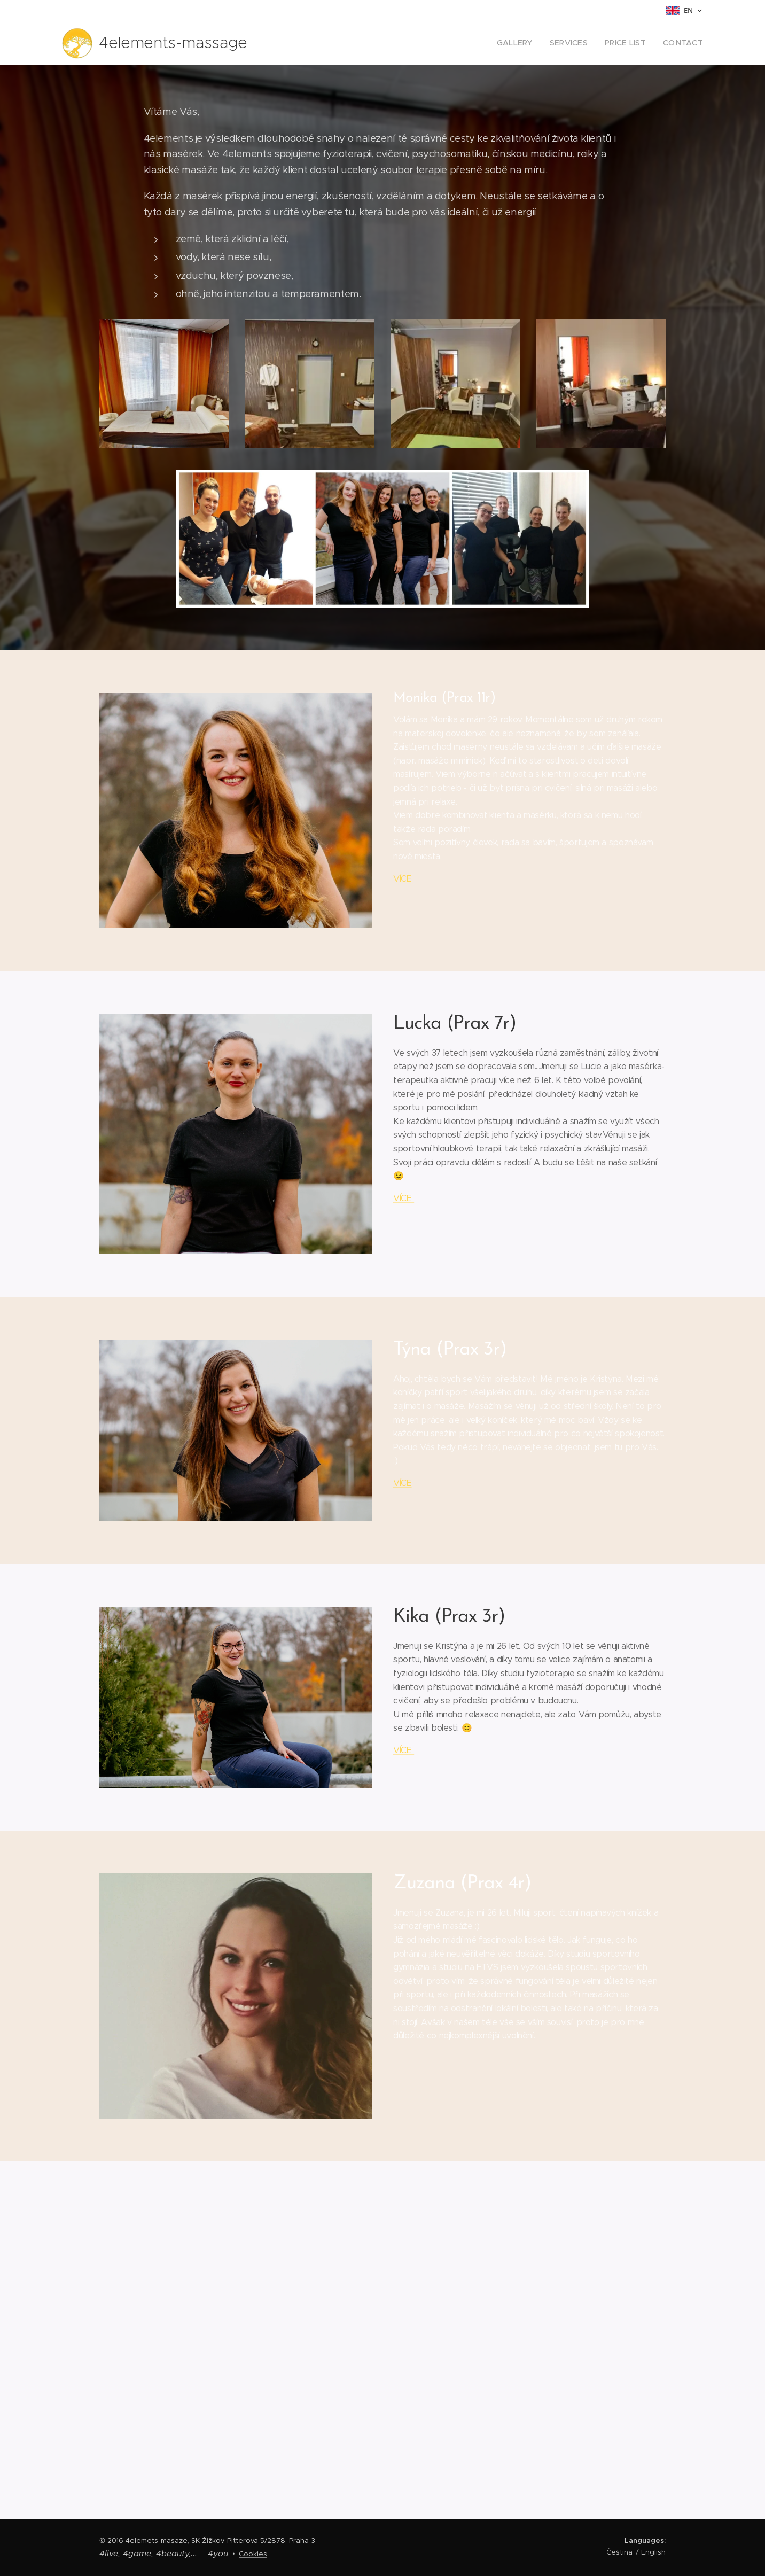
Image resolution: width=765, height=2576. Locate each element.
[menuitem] (528, 43)
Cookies (253, 2553)
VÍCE (402, 878)
